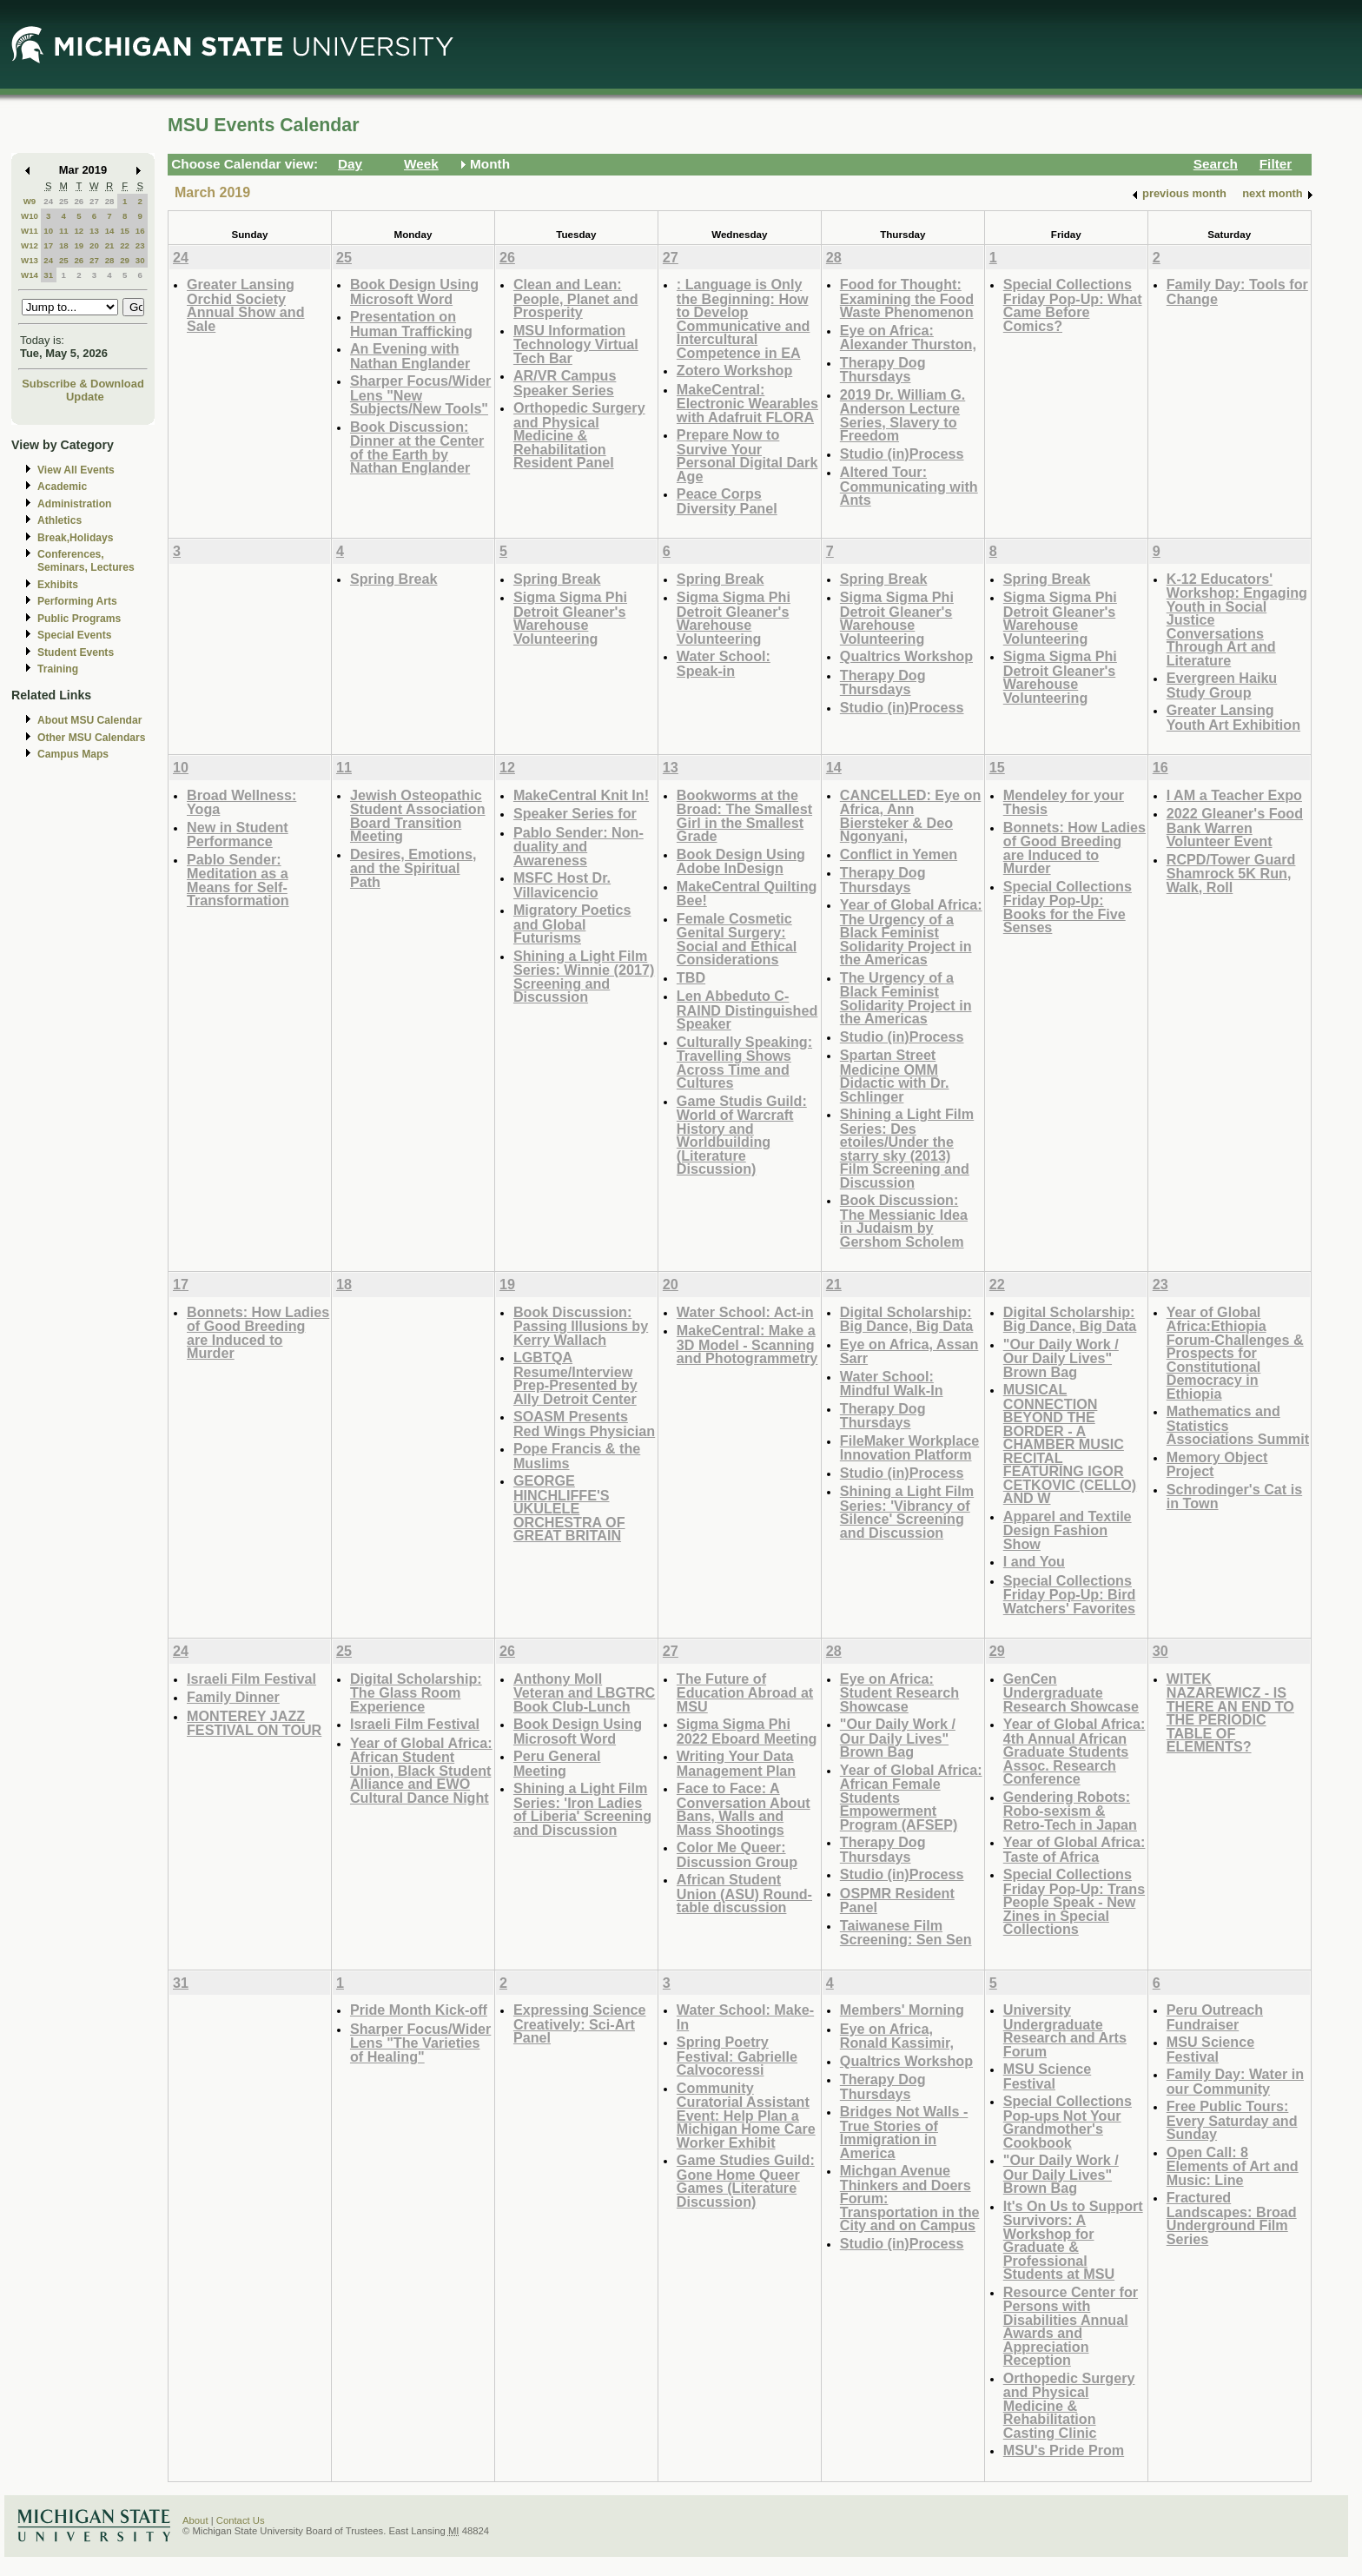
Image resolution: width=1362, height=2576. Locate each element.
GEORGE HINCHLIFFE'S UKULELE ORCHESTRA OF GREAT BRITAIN (569, 1508)
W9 (29, 201)
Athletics (59, 520)
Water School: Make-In (745, 2017)
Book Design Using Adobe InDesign (741, 861)
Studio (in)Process (902, 453)
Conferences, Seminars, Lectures (86, 560)
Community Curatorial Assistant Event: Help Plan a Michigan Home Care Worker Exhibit (746, 2115)
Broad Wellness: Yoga (241, 802)
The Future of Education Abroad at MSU (745, 1692)
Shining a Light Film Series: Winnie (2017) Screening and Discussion (583, 976)
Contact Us (240, 2520)
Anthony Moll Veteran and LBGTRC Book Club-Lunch (584, 1692)
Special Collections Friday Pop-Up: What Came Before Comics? (1072, 305)
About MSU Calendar (89, 720)
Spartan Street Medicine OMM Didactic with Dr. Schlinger (894, 1075)
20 (94, 245)
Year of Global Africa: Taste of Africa (1074, 1849)
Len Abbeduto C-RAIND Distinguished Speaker (747, 1009)
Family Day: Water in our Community (1235, 2081)
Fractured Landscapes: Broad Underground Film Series (1232, 2218)
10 (48, 230)
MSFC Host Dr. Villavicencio (562, 885)
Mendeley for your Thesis (1063, 802)
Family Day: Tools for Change (1237, 291)
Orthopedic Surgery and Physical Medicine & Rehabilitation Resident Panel (579, 435)
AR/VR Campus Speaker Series (565, 383)
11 (64, 230)
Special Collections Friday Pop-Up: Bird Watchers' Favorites (1069, 1594)
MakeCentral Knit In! (581, 795)
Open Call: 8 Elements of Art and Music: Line (1233, 2166)
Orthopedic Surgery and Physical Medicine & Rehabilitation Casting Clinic (1069, 2405)
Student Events (75, 652)
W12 (29, 245)
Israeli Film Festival (251, 1678)
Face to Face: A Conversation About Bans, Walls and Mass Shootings (743, 1809)
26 (78, 201)
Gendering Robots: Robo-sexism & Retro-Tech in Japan (1070, 1810)
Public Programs (79, 619)
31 (48, 275)
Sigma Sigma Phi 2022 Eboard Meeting (747, 1731)
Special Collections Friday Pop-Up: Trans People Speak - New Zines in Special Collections (1074, 1901)
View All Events (76, 470)
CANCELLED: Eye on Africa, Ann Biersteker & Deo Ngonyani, (910, 815)
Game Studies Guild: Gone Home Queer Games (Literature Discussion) (746, 2180)
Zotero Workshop (734, 370)
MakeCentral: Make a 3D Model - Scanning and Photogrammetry (747, 1344)
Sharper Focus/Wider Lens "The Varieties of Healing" (420, 2042)
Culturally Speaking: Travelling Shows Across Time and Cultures (744, 1062)
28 (110, 201)
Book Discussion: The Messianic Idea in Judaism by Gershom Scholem (904, 1220)
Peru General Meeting (557, 1763)
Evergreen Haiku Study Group (1222, 685)
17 (48, 245)
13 (94, 230)
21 (110, 245)
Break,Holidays (75, 538)
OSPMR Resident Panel (897, 1900)
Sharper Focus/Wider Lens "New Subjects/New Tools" (420, 394)
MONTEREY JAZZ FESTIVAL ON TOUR (254, 1723)
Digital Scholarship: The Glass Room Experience (416, 1692)
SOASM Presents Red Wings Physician (584, 1423)
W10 (29, 216)
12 (78, 230)
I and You (1034, 1561)
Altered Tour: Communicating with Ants (909, 485)
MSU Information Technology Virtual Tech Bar (575, 344)
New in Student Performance (237, 834)
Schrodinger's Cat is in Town (1234, 1496)
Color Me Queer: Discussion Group (737, 1854)
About (195, 2520)
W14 (29, 275)
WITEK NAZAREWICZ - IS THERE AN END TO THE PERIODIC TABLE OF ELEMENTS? (1230, 1713)
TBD (691, 977)
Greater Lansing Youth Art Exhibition (1233, 717)
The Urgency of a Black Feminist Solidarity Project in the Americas (906, 998)
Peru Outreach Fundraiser (1215, 2017)
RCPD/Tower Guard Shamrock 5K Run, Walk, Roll (1231, 873)
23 (140, 245)
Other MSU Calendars (91, 738)
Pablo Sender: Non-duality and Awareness (578, 846)
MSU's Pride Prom (1063, 2450)
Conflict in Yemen (898, 854)
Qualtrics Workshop (906, 656)
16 (140, 230)
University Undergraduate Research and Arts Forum (1065, 2030)
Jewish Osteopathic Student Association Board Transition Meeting (418, 815)
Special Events (74, 635)
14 (110, 230)
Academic (62, 486)
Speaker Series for (575, 813)
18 (64, 245)
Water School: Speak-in (723, 663)
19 (78, 245)
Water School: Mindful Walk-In (891, 1383)
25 (64, 201)
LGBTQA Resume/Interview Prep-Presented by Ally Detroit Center (575, 1378)
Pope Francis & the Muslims (576, 1455)
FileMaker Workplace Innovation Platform (909, 1448)
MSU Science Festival (1047, 2076)
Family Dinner (233, 1697)
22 (124, 245)
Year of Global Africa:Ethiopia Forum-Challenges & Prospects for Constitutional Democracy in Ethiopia (1235, 1352)
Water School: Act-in (745, 1312)
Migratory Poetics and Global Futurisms (572, 923)
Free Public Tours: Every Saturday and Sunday (1232, 2120)
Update (85, 396)
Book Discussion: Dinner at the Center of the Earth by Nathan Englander (417, 447)
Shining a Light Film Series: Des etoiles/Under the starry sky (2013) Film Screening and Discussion (907, 1148)
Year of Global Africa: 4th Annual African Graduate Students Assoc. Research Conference (1074, 1751)
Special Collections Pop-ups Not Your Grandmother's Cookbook (1067, 2121)
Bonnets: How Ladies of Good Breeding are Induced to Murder (1074, 848)
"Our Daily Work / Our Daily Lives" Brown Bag (1061, 1358)
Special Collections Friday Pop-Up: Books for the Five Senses (1067, 907)
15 (124, 230)
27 (94, 201)
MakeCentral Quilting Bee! (747, 893)
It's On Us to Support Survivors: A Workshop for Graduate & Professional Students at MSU (1073, 2240)
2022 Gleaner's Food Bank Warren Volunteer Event (1235, 827)
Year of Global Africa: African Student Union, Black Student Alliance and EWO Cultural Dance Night (421, 1770)
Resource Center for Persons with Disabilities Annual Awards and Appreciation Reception (1070, 2326)
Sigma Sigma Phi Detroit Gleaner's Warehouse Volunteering (570, 617)
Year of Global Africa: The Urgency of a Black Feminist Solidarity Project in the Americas (911, 932)
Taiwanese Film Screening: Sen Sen (906, 1932)
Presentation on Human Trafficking (411, 323)
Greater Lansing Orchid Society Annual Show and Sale (246, 305)
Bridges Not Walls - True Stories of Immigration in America (904, 2132)
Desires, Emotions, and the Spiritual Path (413, 868)
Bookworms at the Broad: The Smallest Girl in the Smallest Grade (744, 815)
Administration (74, 504)
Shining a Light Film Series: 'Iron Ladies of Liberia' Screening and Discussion (582, 1809)
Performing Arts (77, 601)
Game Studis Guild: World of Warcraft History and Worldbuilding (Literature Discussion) (742, 1135)
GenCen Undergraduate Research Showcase (1071, 1692)
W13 (29, 260)
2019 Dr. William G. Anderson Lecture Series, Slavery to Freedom (902, 415)
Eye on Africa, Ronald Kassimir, (897, 2036)
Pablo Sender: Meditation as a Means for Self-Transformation (238, 880)
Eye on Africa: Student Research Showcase (899, 1692)
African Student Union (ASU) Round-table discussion (744, 1893)
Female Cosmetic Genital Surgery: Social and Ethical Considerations (737, 939)
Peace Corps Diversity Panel (727, 501)
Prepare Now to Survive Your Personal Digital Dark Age (747, 455)
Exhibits (57, 585)
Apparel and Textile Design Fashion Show (1067, 1530)
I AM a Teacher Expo (1234, 795)
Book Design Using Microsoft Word (414, 291)
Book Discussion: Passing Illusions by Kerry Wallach (580, 1326)
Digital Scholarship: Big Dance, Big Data (907, 1319)
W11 (29, 230)
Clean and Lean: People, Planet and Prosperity (575, 298)
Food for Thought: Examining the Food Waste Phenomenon (907, 298)
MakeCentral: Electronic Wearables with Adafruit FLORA (747, 403)
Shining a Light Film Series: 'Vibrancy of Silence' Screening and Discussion (907, 1511)
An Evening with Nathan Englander (410, 356)
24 (48, 201)
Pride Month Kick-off (418, 2009)
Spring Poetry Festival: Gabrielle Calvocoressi (737, 2055)
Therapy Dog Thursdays (883, 369)
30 (140, 260)
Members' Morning (902, 2009)
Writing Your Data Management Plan (736, 1763)
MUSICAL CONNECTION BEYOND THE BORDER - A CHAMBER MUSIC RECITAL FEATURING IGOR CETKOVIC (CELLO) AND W (1069, 1443)
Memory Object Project (1217, 1464)
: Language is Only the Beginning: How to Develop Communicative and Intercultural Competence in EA (743, 318)
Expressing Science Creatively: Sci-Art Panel (579, 2023)
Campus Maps (73, 754)
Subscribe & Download (83, 383)
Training (57, 669)
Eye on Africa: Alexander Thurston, (908, 337)
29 (124, 260)
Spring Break (394, 578)
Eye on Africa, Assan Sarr (909, 1351)
